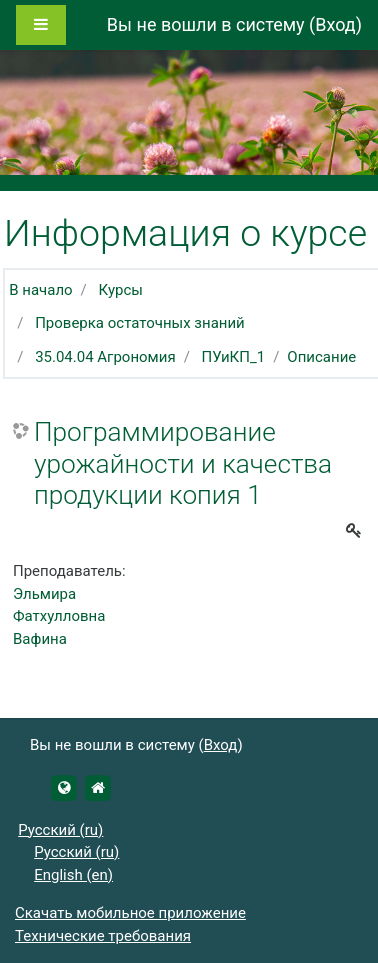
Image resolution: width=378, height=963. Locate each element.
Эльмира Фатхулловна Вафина (59, 616)
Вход (335, 24)
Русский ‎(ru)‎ (60, 830)
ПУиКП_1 (234, 357)
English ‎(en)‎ (73, 875)
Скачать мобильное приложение (130, 913)
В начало (40, 290)
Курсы (121, 290)
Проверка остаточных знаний (140, 323)
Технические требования (103, 936)
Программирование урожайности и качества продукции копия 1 (183, 463)
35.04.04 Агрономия (105, 357)
